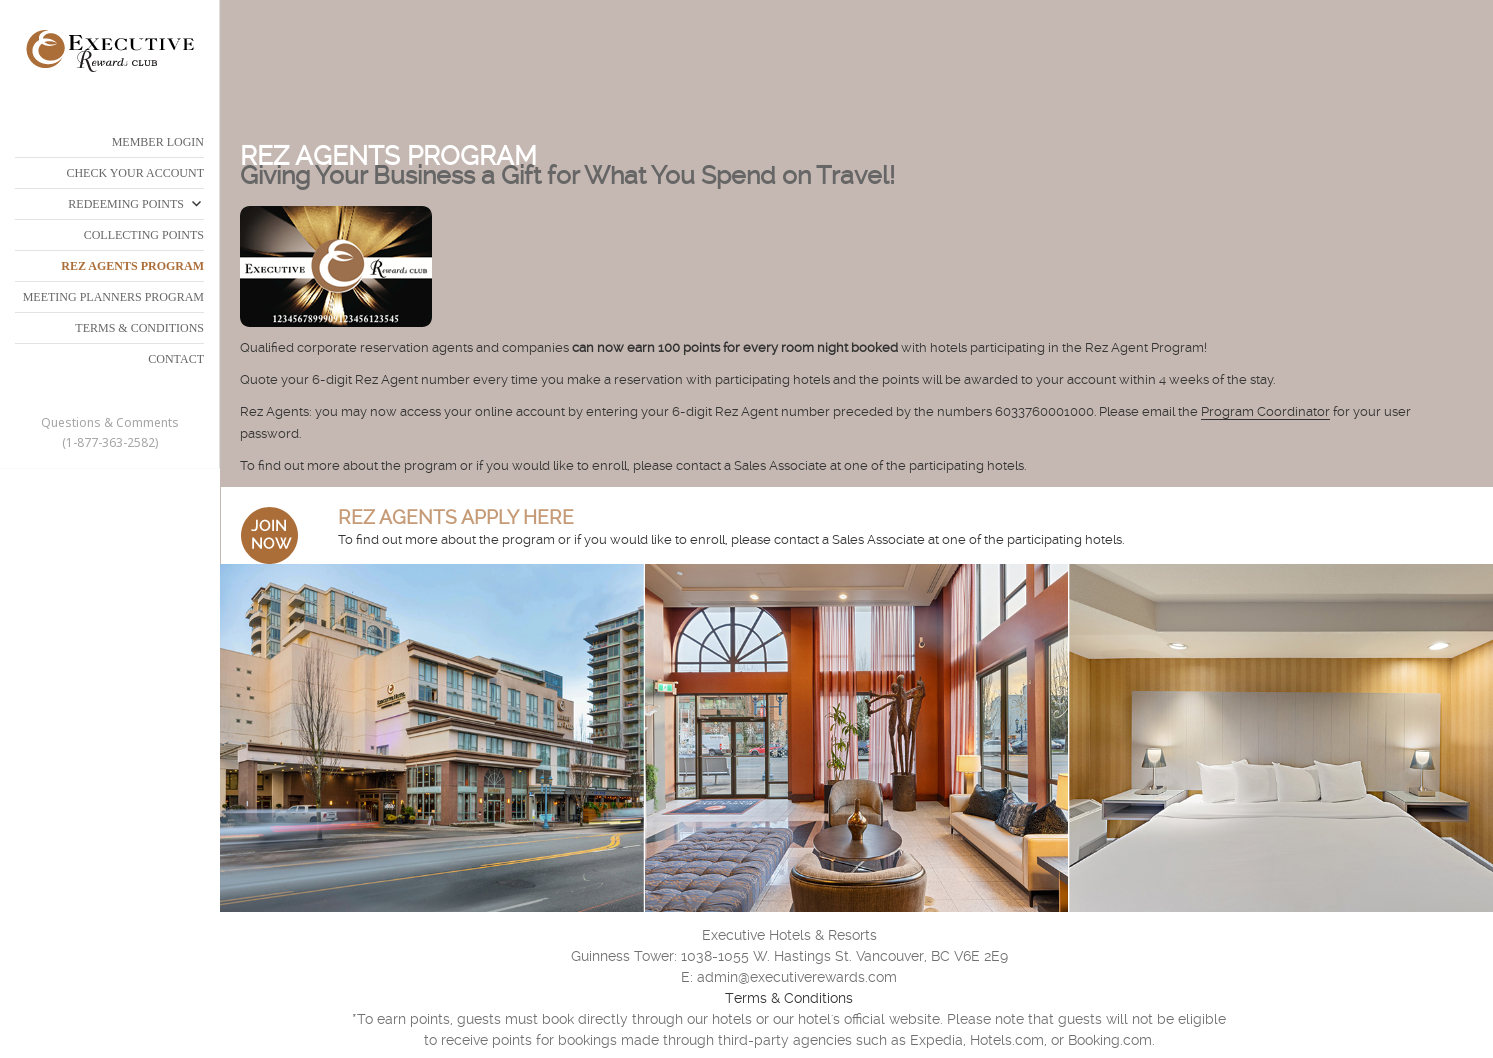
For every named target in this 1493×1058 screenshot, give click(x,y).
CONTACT (176, 359)
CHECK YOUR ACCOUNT (135, 173)
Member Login (158, 142)
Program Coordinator (1265, 411)
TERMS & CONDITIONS (139, 328)
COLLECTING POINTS (144, 235)
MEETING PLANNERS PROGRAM (113, 297)
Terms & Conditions (789, 998)
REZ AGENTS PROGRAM (132, 266)
